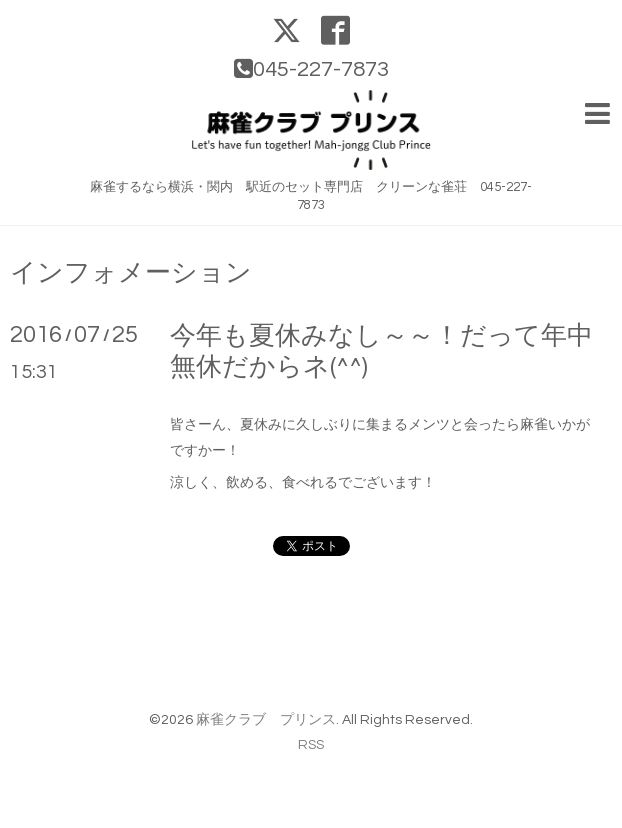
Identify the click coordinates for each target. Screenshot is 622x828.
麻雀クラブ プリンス (266, 720)
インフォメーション (131, 273)
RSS (311, 745)
